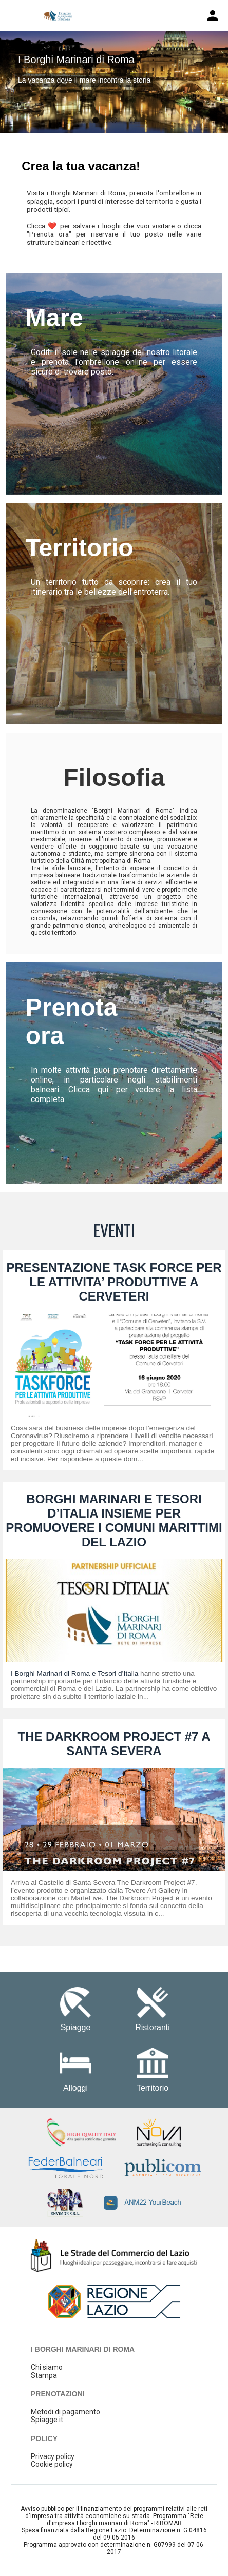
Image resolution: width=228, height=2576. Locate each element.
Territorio (152, 2087)
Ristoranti (152, 2027)
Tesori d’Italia (118, 1673)
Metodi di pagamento (65, 2412)
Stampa (44, 2375)
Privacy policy (52, 2456)
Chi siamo (47, 2367)
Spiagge (76, 2027)
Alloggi (75, 2087)
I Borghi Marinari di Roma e (54, 1673)
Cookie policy (52, 2464)
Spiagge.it (47, 2419)
